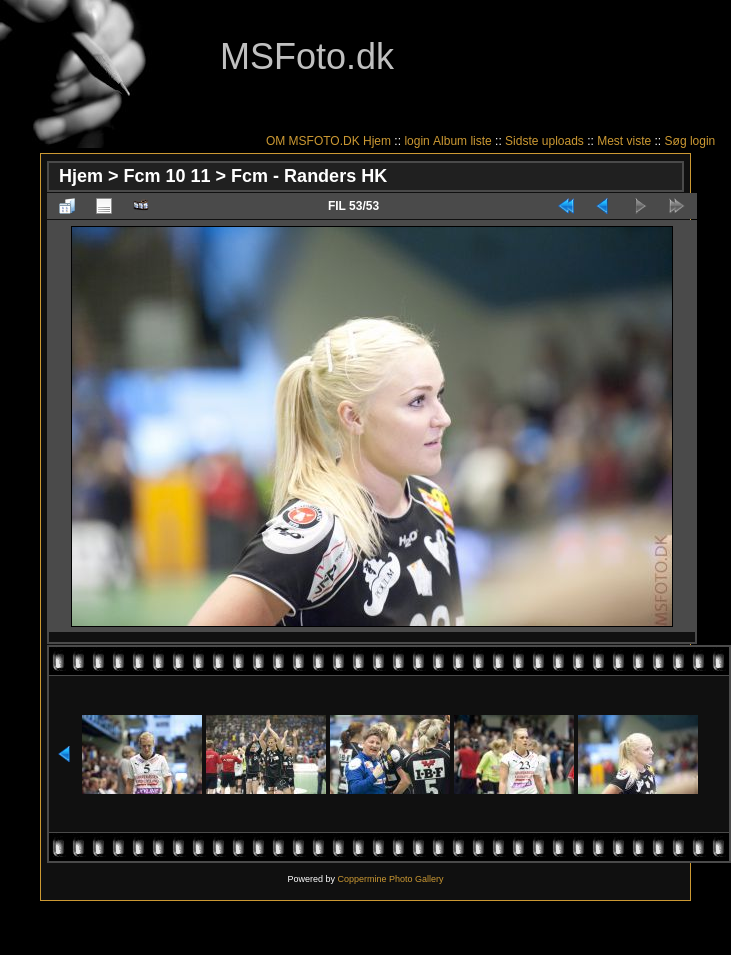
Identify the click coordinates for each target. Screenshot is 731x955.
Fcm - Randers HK (309, 176)
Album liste (462, 141)
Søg (676, 141)
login (416, 141)
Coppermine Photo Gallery (390, 879)
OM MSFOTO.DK (313, 141)
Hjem (377, 141)
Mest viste (624, 141)
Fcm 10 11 (167, 176)
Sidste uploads (544, 141)
